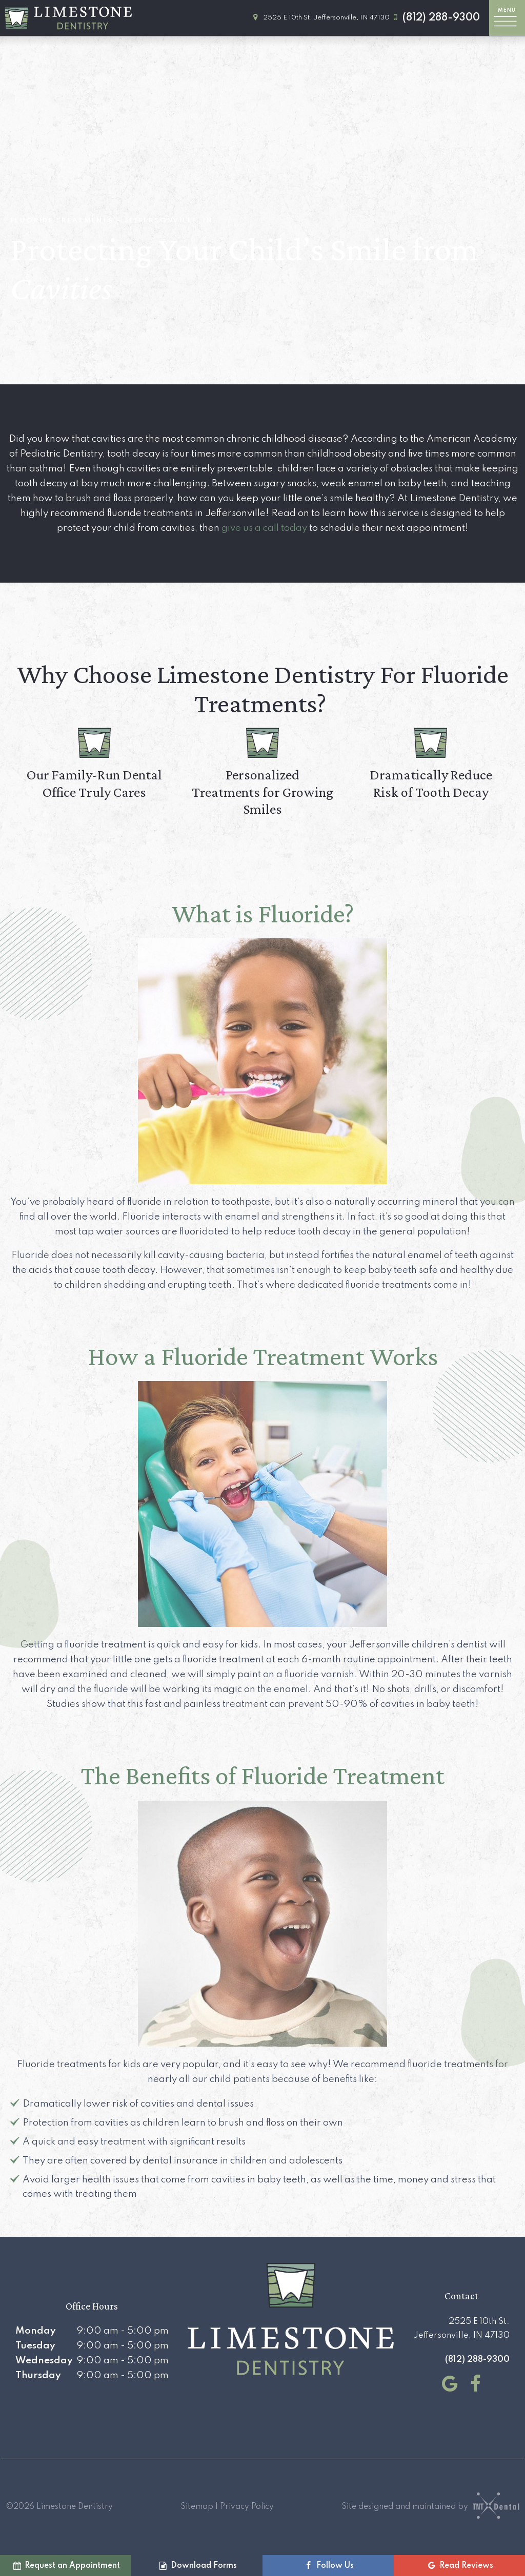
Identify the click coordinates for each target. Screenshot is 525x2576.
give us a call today (264, 528)
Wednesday (44, 2360)
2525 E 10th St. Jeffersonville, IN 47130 (320, 18)
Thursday (38, 2375)
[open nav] (507, 18)
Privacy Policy (247, 2507)
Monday (35, 2331)
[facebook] (473, 2384)
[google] (447, 2384)
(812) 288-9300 (435, 17)
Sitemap (196, 2507)
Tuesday (35, 2346)
